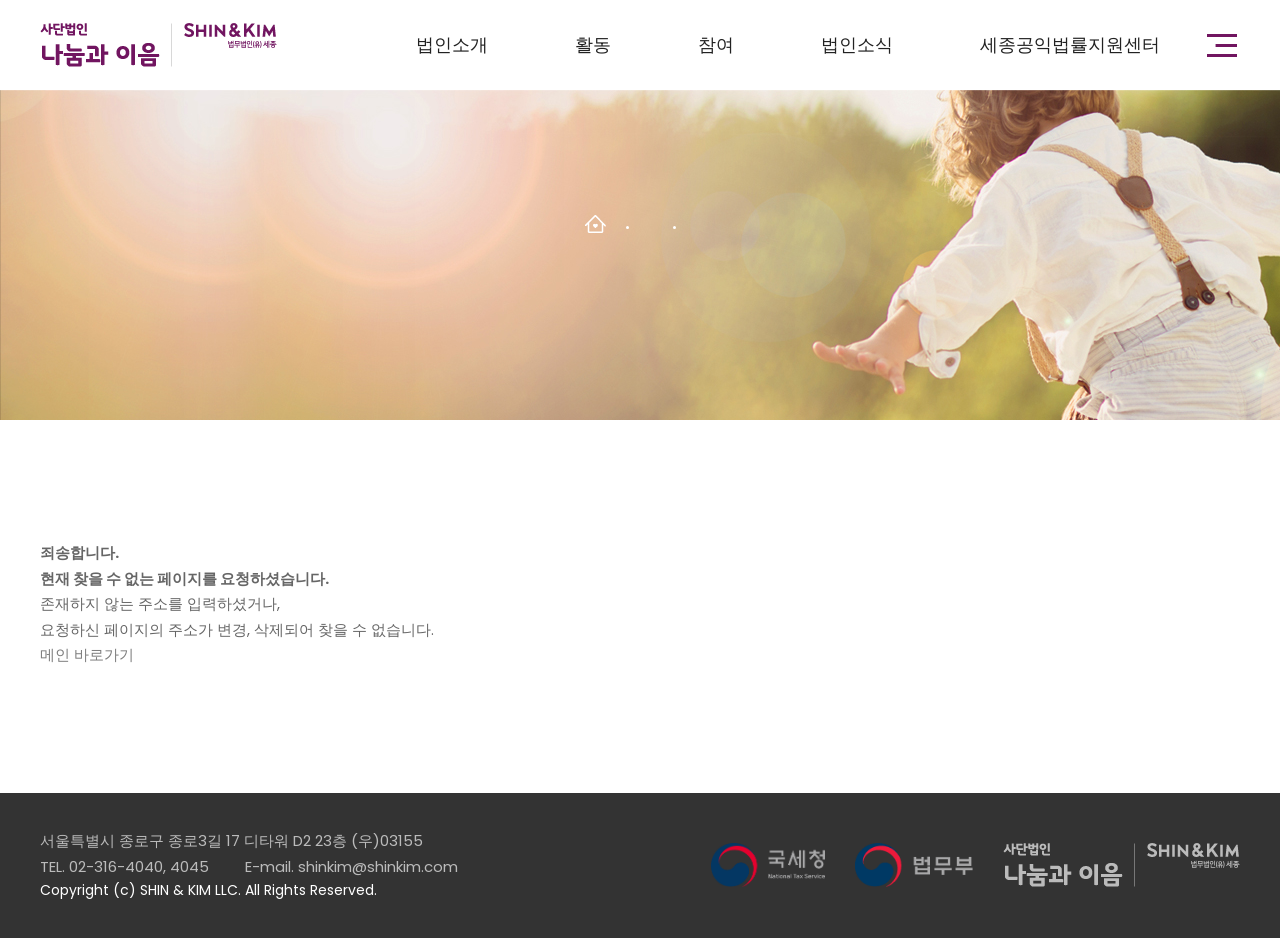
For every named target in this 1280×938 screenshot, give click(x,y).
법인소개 (452, 44)
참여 (716, 44)
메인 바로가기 (87, 654)
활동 (593, 44)
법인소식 (857, 44)
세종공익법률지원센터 (1070, 44)
